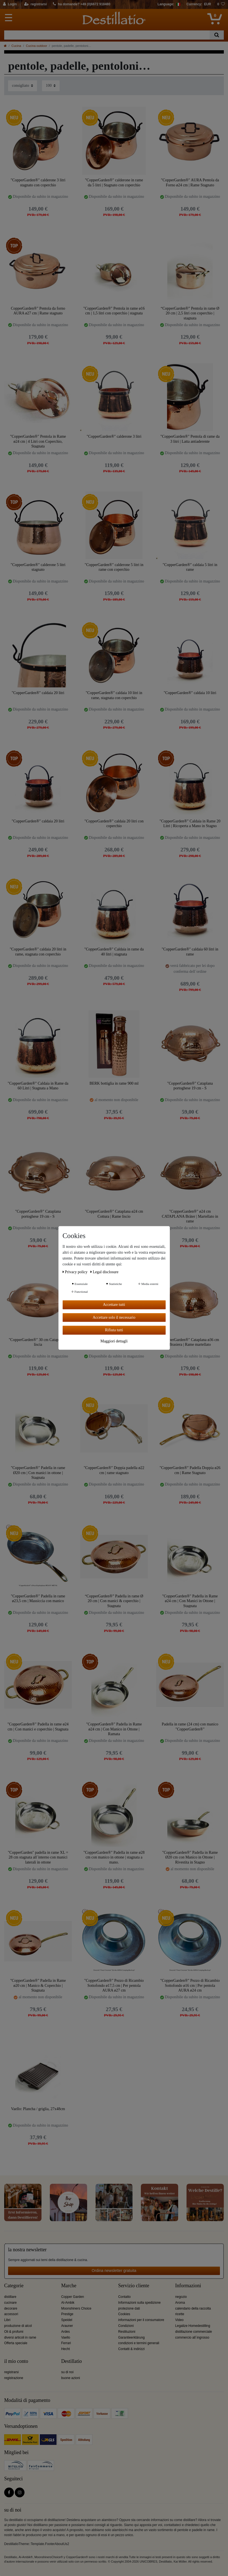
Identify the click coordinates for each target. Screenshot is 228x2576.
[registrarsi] (35, 4)
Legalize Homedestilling (192, 2326)
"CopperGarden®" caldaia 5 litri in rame (190, 567)
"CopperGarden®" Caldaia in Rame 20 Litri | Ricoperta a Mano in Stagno (190, 823)
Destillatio (71, 2361)
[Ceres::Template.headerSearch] (217, 35)
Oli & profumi (13, 2332)
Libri (7, 2320)
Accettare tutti (114, 1305)
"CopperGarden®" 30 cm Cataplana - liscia (38, 1342)
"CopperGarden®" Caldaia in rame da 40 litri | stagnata (114, 951)
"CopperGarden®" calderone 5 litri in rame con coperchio (114, 567)
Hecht (65, 2349)
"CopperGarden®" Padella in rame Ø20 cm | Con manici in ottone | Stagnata (38, 1472)
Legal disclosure (104, 1272)
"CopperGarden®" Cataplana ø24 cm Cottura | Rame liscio (114, 1214)
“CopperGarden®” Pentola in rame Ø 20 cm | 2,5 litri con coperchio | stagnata (190, 313)
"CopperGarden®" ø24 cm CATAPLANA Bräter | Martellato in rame (190, 1216)
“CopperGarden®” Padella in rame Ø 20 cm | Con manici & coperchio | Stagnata (114, 1601)
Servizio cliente (133, 2285)
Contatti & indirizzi (131, 2349)
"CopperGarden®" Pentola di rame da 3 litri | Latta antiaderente (190, 439)
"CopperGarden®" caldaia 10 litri (190, 693)
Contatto (124, 2297)
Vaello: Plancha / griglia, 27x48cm (38, 2109)
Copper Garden (72, 2297)
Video (179, 2320)
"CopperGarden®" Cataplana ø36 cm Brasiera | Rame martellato (190, 1342)
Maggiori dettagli (114, 1341)
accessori (11, 2314)
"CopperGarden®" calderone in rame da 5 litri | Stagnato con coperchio (114, 182)
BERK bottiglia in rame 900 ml (113, 1083)
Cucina (16, 45)
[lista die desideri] (221, 4)
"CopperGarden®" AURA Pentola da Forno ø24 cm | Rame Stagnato (190, 182)
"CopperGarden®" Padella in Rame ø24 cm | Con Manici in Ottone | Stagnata (190, 1601)
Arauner (67, 2326)
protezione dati (129, 2308)
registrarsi (11, 2372)
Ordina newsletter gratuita (114, 2270)
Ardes (65, 2332)
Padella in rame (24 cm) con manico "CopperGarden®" (190, 1726)
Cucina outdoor (36, 45)
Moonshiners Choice (76, 2308)
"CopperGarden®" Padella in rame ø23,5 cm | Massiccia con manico (38, 1598)
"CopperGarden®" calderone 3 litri (114, 436)
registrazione (13, 2378)
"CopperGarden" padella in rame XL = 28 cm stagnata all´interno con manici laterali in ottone (38, 1857)
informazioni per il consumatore (141, 2320)
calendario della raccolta (193, 2308)
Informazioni (188, 2285)
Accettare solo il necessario (114, 1317)
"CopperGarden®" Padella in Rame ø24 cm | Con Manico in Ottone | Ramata (114, 1729)
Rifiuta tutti (114, 1330)
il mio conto (16, 2361)
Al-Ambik (68, 2303)
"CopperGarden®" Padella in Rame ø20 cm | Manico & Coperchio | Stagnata (38, 1985)
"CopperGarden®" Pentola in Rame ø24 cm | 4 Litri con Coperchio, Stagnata (38, 441)
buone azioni (70, 2378)
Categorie (13, 2285)
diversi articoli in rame (20, 2337)
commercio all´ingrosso (192, 2337)
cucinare (10, 2303)
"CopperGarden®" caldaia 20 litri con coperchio (114, 823)
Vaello (65, 2337)
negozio (181, 2297)
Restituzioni (126, 2332)
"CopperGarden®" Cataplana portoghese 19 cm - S (190, 1085)
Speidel (66, 2320)
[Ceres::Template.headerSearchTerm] (107, 35)
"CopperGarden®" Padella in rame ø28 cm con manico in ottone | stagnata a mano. (114, 1857)
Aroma (180, 2303)
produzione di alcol (18, 2326)
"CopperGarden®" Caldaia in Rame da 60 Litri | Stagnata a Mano (38, 1085)
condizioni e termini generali (138, 2343)
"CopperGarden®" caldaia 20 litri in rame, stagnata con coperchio (38, 951)
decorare (10, 2308)
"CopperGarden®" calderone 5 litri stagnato (38, 567)
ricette (179, 2314)
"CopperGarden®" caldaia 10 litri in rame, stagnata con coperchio (114, 695)
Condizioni (126, 2326)
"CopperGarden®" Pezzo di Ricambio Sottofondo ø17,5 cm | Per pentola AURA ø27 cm (114, 1985)
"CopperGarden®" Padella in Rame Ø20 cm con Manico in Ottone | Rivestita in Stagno (190, 1857)
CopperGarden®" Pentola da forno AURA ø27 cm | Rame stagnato (38, 311)
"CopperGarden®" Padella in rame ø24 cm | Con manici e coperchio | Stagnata (38, 1726)
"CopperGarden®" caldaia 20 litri (38, 693)
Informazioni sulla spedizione (139, 2303)
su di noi (67, 2372)
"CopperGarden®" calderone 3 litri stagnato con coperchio (38, 182)
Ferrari (66, 2343)
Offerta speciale (15, 2343)
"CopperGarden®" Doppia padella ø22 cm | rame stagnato (114, 1470)
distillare (10, 2297)
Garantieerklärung (131, 2337)
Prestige (67, 2314)
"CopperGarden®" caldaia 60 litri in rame (190, 951)
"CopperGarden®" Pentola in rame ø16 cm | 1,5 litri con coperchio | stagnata (113, 311)
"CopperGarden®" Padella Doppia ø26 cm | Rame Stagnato (190, 1470)
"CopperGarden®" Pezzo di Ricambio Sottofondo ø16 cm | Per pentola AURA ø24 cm (190, 1985)
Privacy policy (76, 1272)
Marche (68, 2285)
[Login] (10, 4)
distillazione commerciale (193, 2332)
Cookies (124, 2314)
